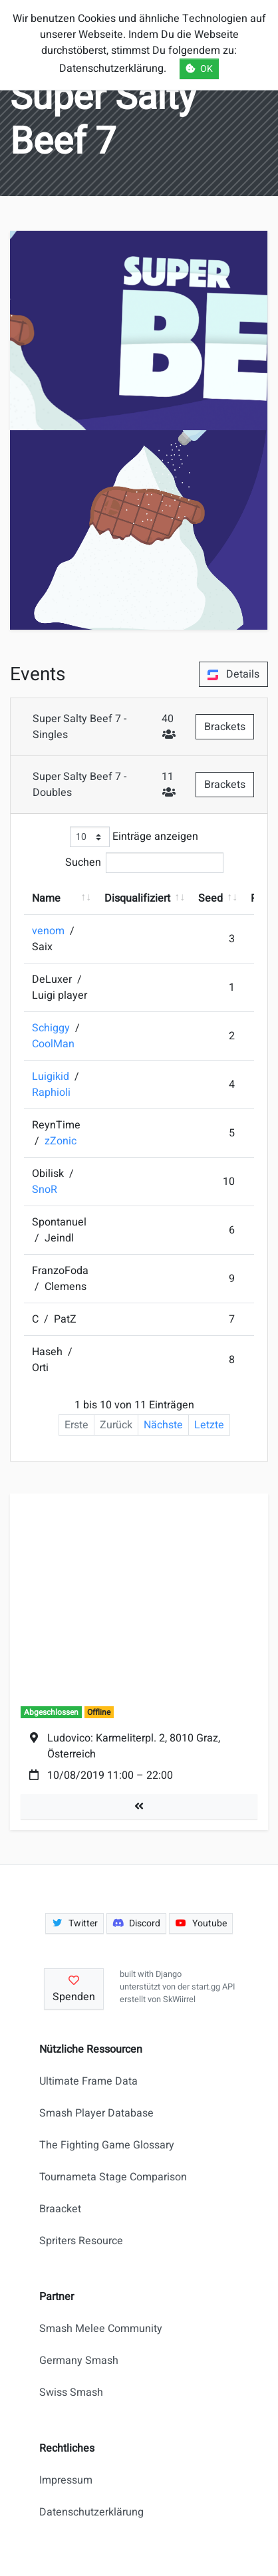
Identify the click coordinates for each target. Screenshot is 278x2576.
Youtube (201, 1923)
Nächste (163, 1425)
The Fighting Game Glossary (106, 2145)
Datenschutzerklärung (91, 2512)
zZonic (60, 1141)
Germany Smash (78, 2361)
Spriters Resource (81, 2241)
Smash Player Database (96, 2113)
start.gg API (213, 1987)
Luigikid (52, 1077)
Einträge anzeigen (134, 837)
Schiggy (52, 1028)
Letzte (209, 1425)
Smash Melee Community (100, 2329)
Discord (136, 1923)
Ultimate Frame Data (88, 2081)
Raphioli (51, 1092)
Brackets (224, 727)
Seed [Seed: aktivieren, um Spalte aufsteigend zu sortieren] (210, 898)
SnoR (44, 1190)
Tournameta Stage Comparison (113, 2177)
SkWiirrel (179, 1999)
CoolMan (53, 1044)
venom (49, 931)
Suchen (144, 862)
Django (169, 1974)
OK (199, 69)
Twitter (74, 1923)
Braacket (60, 2209)
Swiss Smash (71, 2392)
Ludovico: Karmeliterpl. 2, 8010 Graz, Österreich (133, 1746)
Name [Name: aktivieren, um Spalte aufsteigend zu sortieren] (46, 898)
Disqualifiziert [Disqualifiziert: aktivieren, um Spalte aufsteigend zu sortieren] (137, 898)
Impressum (65, 2480)
